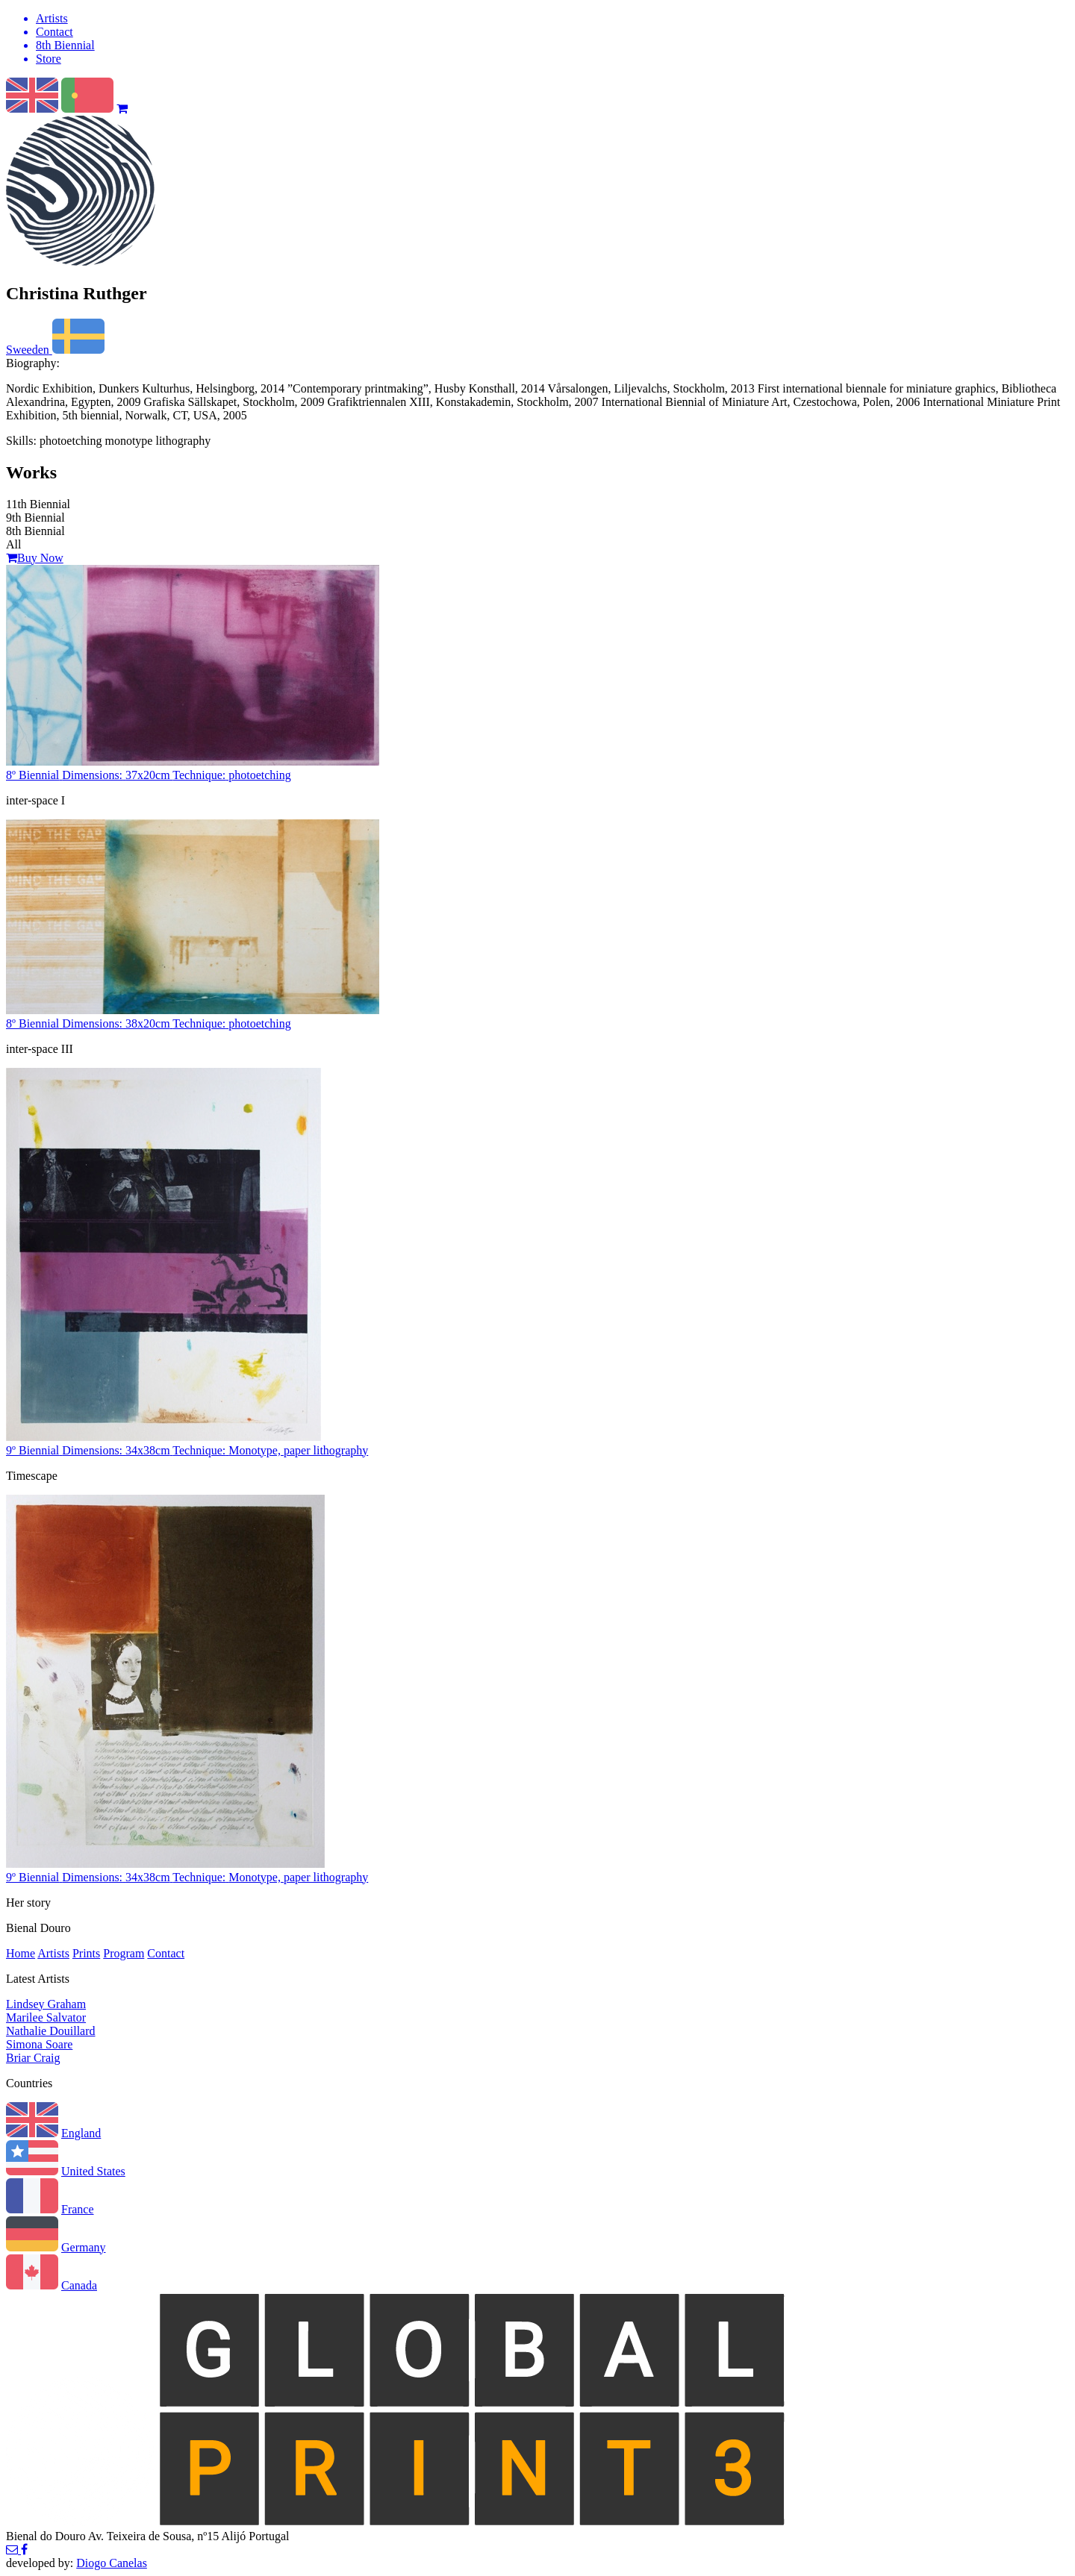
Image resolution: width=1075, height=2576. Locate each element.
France (77, 2209)
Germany (83, 2247)
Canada (79, 2285)
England (81, 2133)
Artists (53, 1953)
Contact (165, 1953)
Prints (86, 1953)
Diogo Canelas (111, 2563)
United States (93, 2171)
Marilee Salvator (46, 2017)
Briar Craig (33, 2057)
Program (123, 1953)
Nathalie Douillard (51, 2031)
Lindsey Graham (46, 2004)
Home (20, 1953)
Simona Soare (39, 2044)
